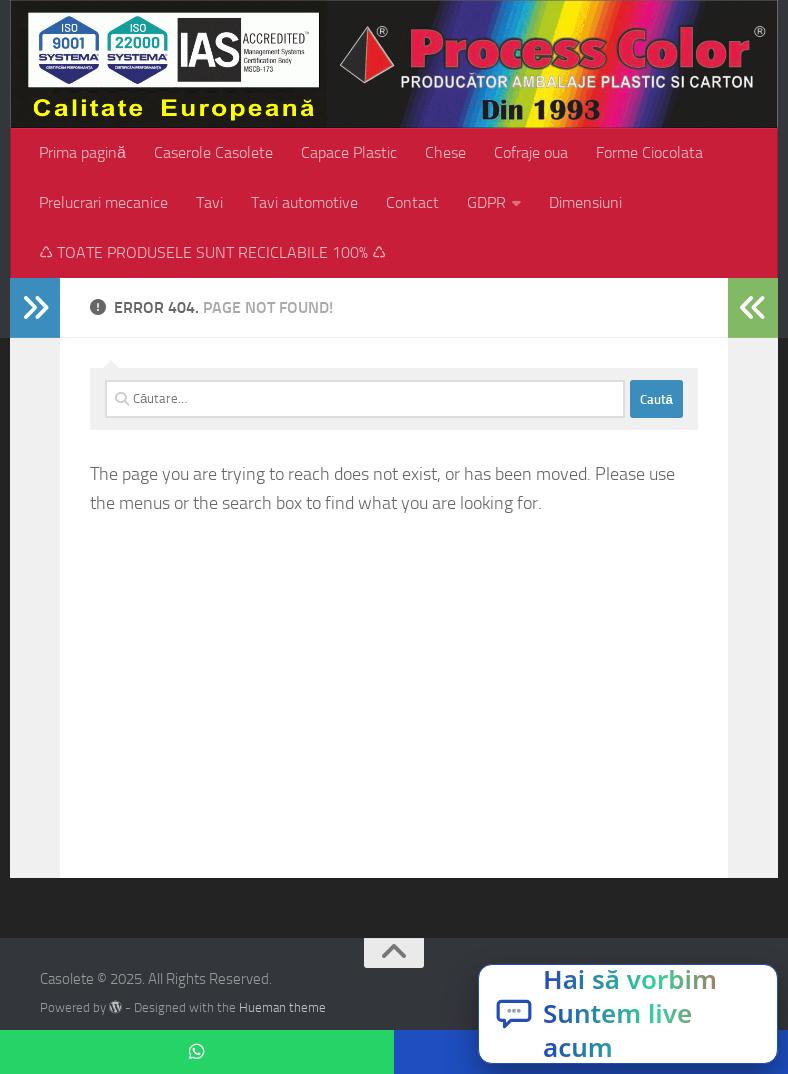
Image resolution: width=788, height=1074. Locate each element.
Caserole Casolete (213, 152)
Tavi (209, 202)
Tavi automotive (304, 202)
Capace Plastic (349, 152)
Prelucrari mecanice (103, 202)
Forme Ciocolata (649, 152)
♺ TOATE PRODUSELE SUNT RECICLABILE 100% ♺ (212, 252)
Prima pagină (82, 152)
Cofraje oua (531, 152)
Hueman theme (282, 1007)
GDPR (486, 202)
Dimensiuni (585, 202)
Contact (412, 202)
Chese (445, 152)
